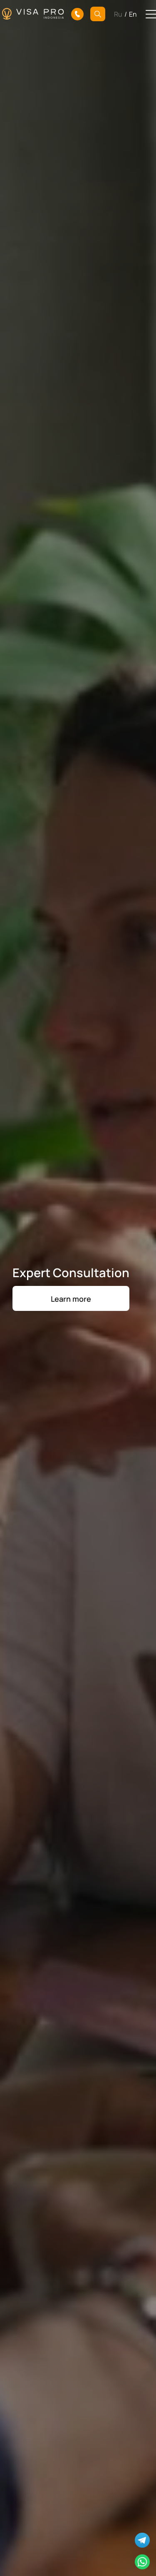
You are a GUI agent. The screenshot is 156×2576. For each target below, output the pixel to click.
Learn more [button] (71, 1298)
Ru (118, 14)
